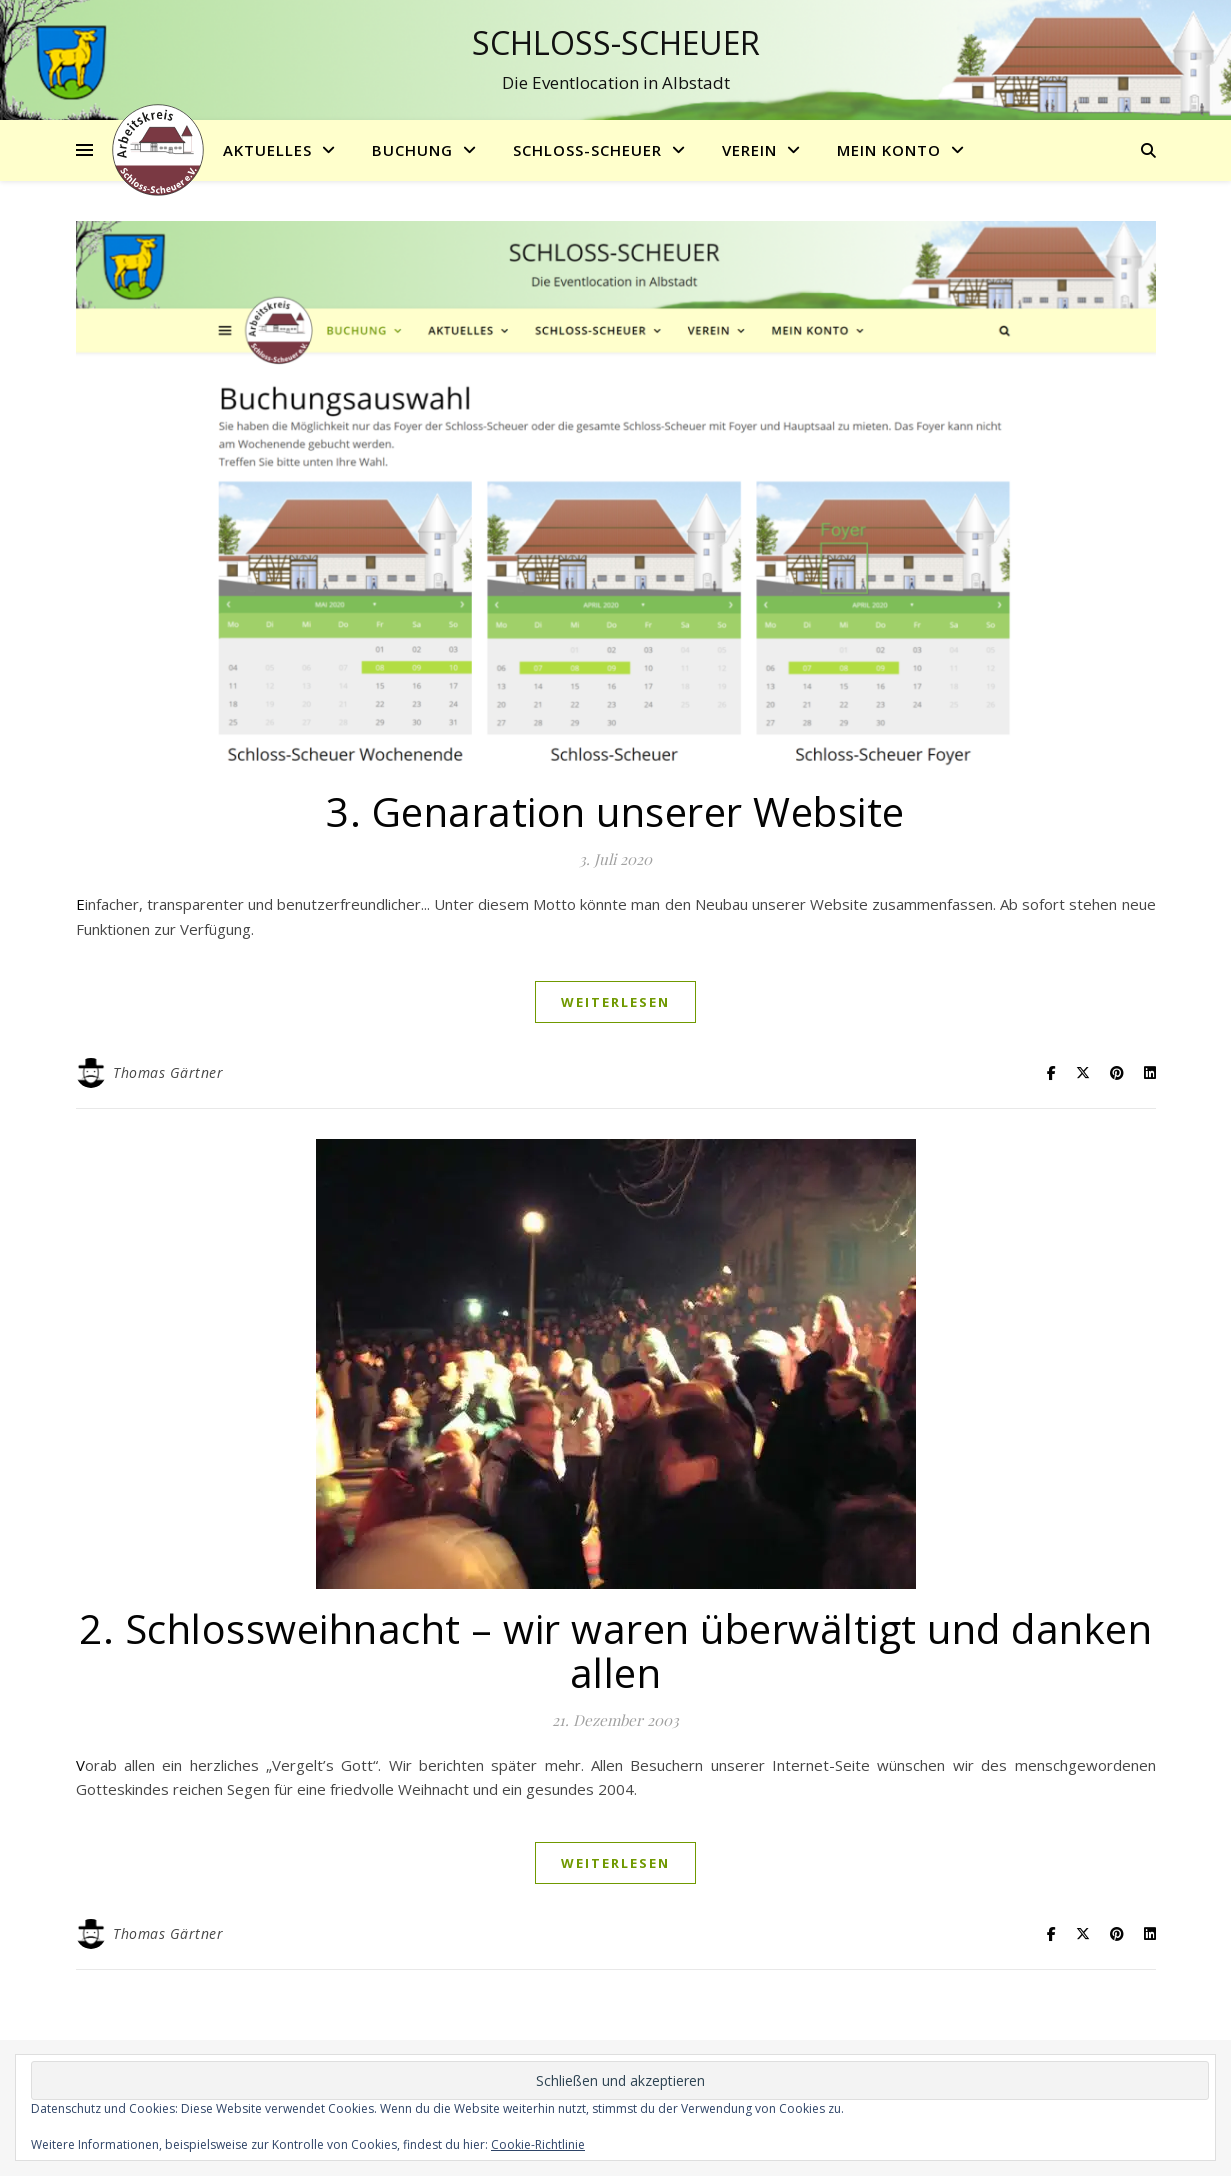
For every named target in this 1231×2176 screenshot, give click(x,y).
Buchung (412, 150)
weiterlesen (615, 1002)
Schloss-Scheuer (616, 43)
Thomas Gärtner (168, 1072)
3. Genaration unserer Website (615, 811)
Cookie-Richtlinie (538, 2144)
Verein (749, 150)
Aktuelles (267, 150)
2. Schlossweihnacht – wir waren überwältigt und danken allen (615, 1650)
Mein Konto (889, 150)
